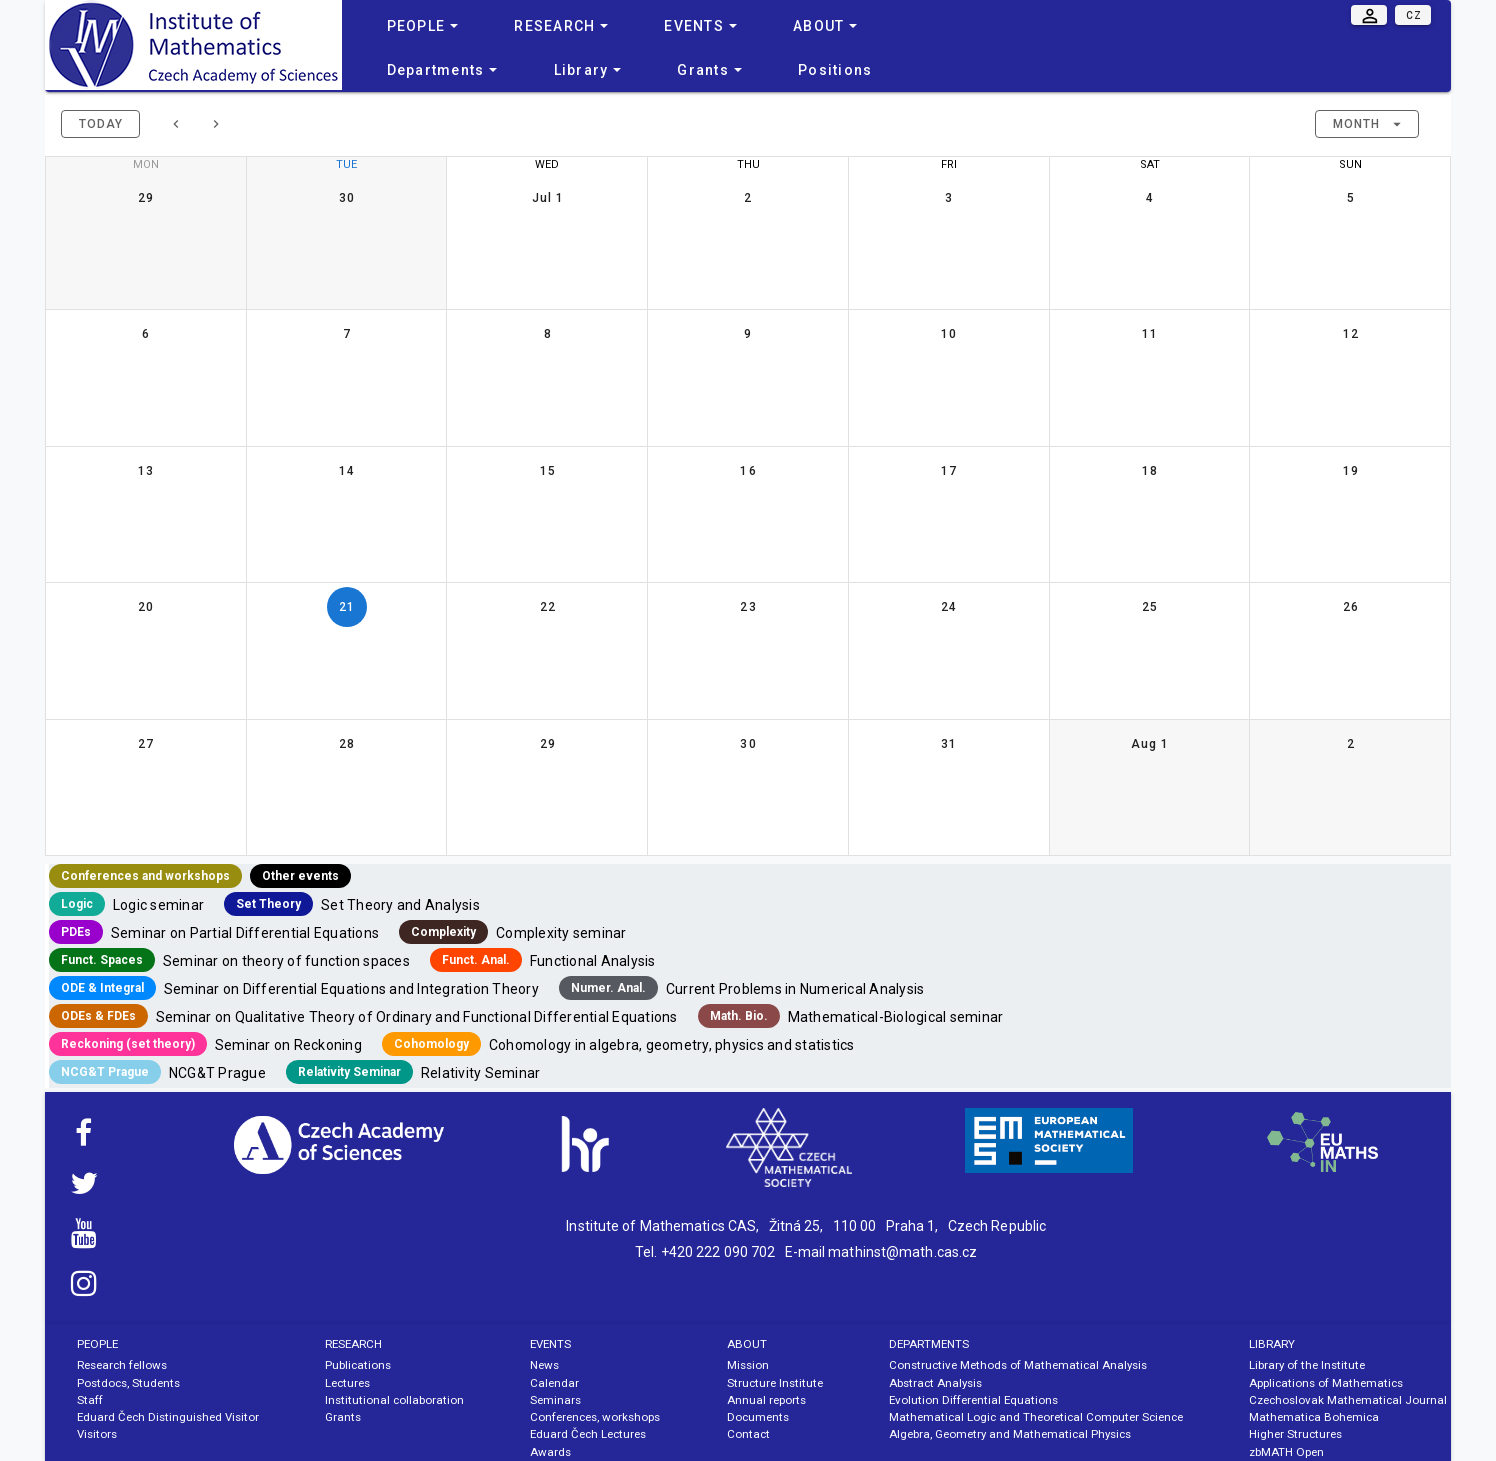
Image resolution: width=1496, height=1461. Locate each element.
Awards (550, 1452)
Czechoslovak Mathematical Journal (1348, 1400)
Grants (343, 1417)
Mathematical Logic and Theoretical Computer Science (1036, 1417)
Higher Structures (1295, 1434)
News (544, 1365)
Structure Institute (775, 1383)
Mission (748, 1365)
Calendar (554, 1383)
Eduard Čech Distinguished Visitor (168, 1417)
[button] (1367, 124)
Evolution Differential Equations (973, 1400)
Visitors (97, 1434)
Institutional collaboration (394, 1400)
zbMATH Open (1286, 1452)
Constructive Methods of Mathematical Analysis (1018, 1365)
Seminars (555, 1400)
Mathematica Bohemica (1314, 1417)
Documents (758, 1417)
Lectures (347, 1383)
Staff (90, 1400)
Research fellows (122, 1365)
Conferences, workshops (595, 1417)
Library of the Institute (1307, 1365)
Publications (358, 1365)
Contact (748, 1434)
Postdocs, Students (128, 1383)
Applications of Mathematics (1326, 1383)
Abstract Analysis (935, 1383)
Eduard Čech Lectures (588, 1434)
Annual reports (766, 1400)
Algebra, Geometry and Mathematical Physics (1010, 1434)
